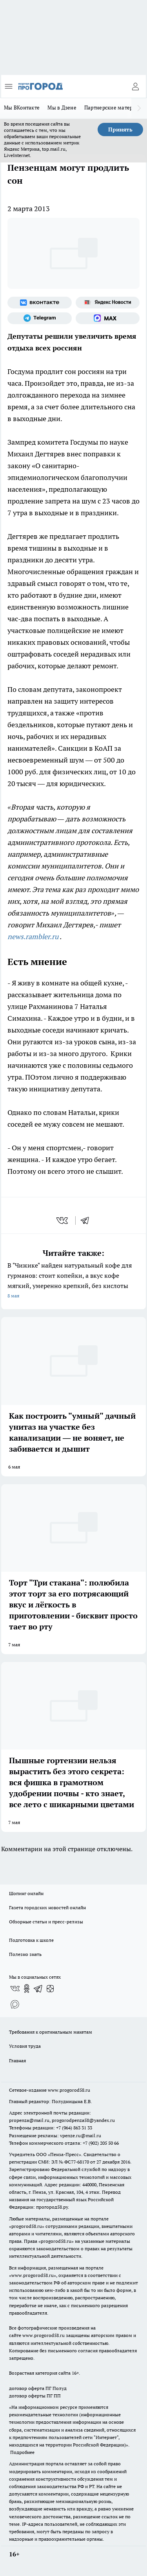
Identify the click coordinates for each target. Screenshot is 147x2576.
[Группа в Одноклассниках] (27, 1988)
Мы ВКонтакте (22, 107)
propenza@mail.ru (29, 2120)
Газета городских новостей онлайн (47, 1907)
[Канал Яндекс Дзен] (50, 1988)
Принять (120, 129)
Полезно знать (25, 1954)
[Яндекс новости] (108, 302)
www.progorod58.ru (69, 2090)
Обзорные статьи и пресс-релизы (46, 1922)
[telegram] (87, 1220)
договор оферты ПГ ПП (35, 2396)
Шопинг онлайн (26, 1893)
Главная (17, 2060)
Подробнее (22, 2452)
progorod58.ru (26, 2226)
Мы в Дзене (61, 107)
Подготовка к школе (31, 1940)
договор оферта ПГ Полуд (38, 2388)
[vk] (63, 1220)
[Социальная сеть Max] (108, 318)
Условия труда (25, 2046)
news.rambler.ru (32, 936)
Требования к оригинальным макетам (50, 2032)
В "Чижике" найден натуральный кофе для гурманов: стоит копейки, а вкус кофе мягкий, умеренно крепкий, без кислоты (73, 1281)
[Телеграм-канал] (39, 318)
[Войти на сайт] (135, 86)
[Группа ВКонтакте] (39, 302)
